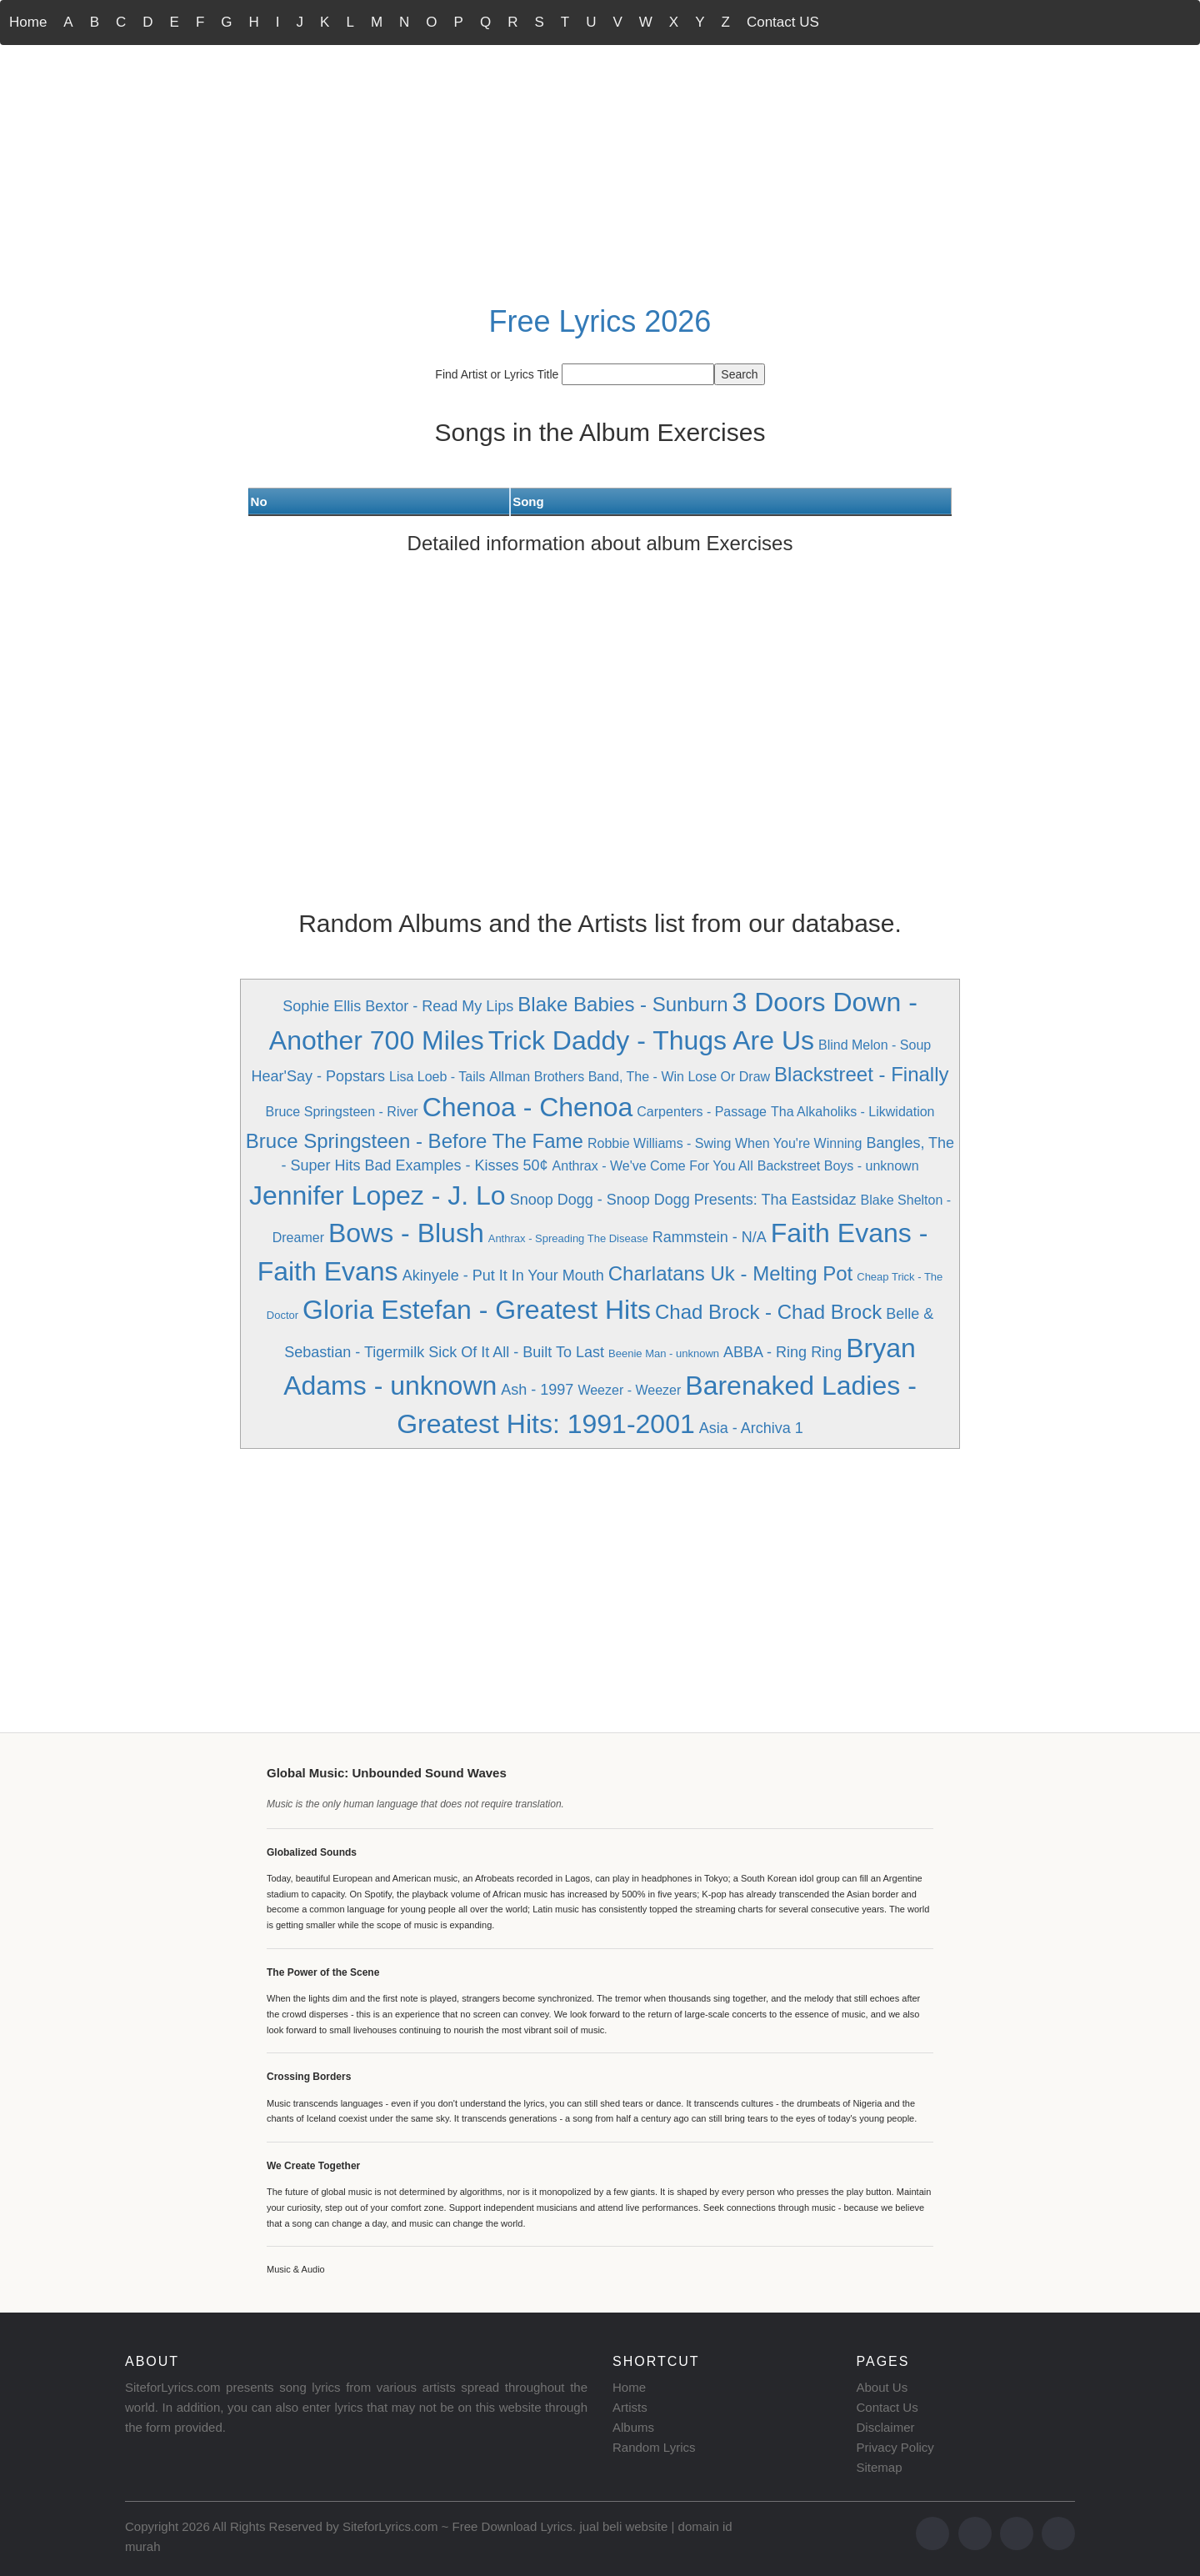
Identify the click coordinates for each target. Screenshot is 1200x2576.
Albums (633, 2427)
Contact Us (887, 2407)
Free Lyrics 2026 (600, 321)
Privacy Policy (895, 2447)
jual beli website (623, 2526)
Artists (630, 2407)
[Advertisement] (600, 171)
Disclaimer (886, 2427)
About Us (882, 2387)
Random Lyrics (653, 2447)
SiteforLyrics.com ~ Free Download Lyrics (457, 2526)
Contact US (783, 22)
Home (28, 22)
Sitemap (879, 2467)
